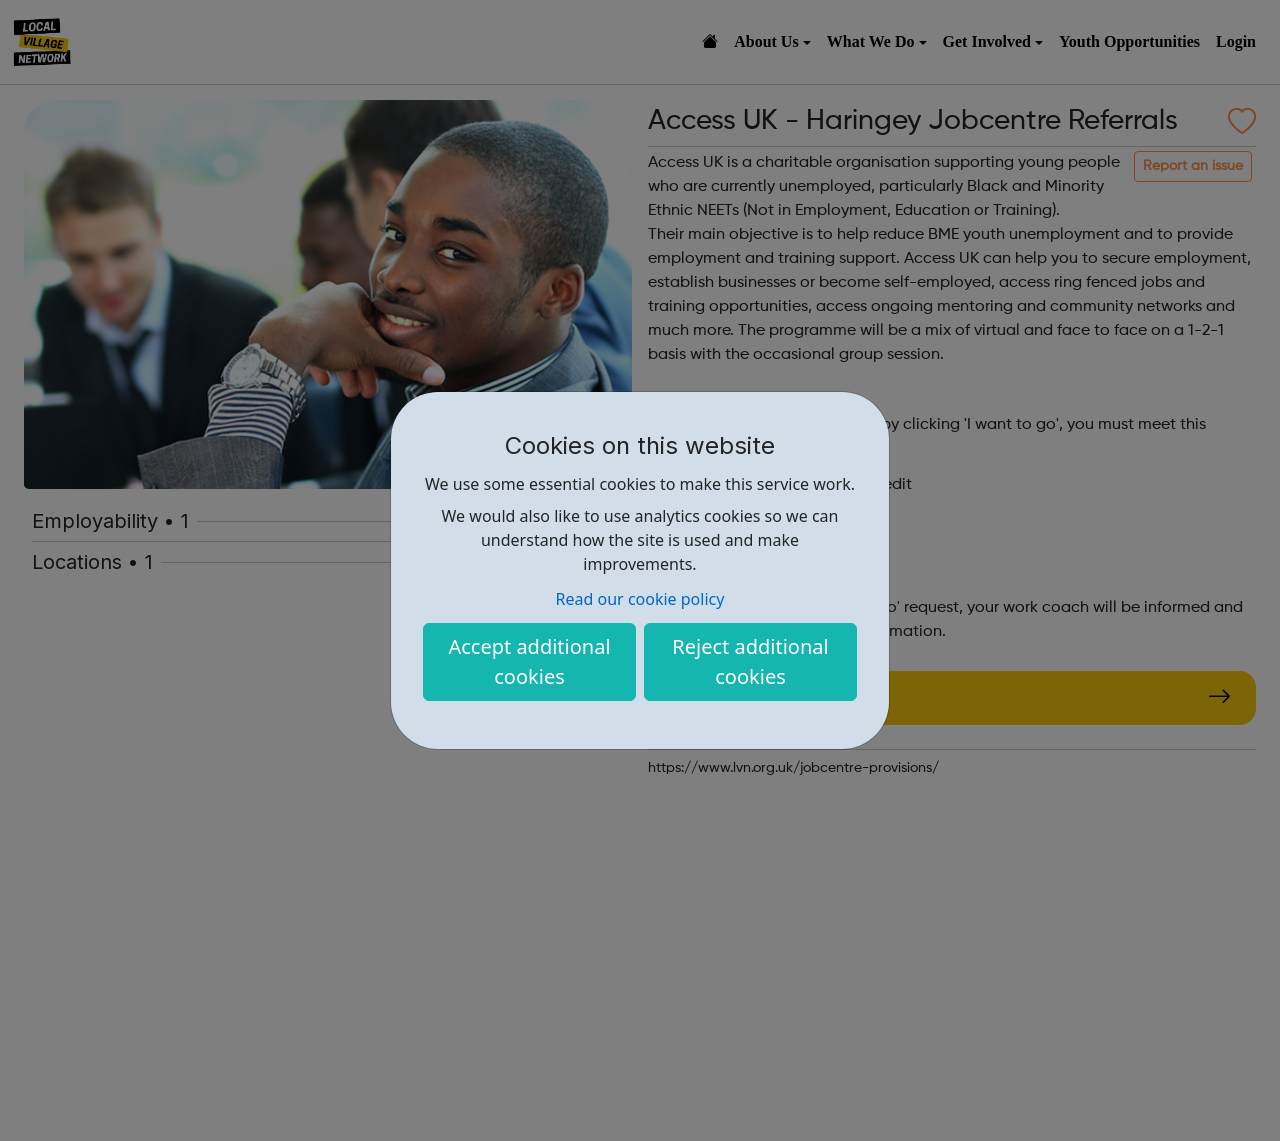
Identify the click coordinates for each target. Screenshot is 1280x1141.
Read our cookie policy (640, 599)
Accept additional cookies (529, 661)
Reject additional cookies (750, 661)
